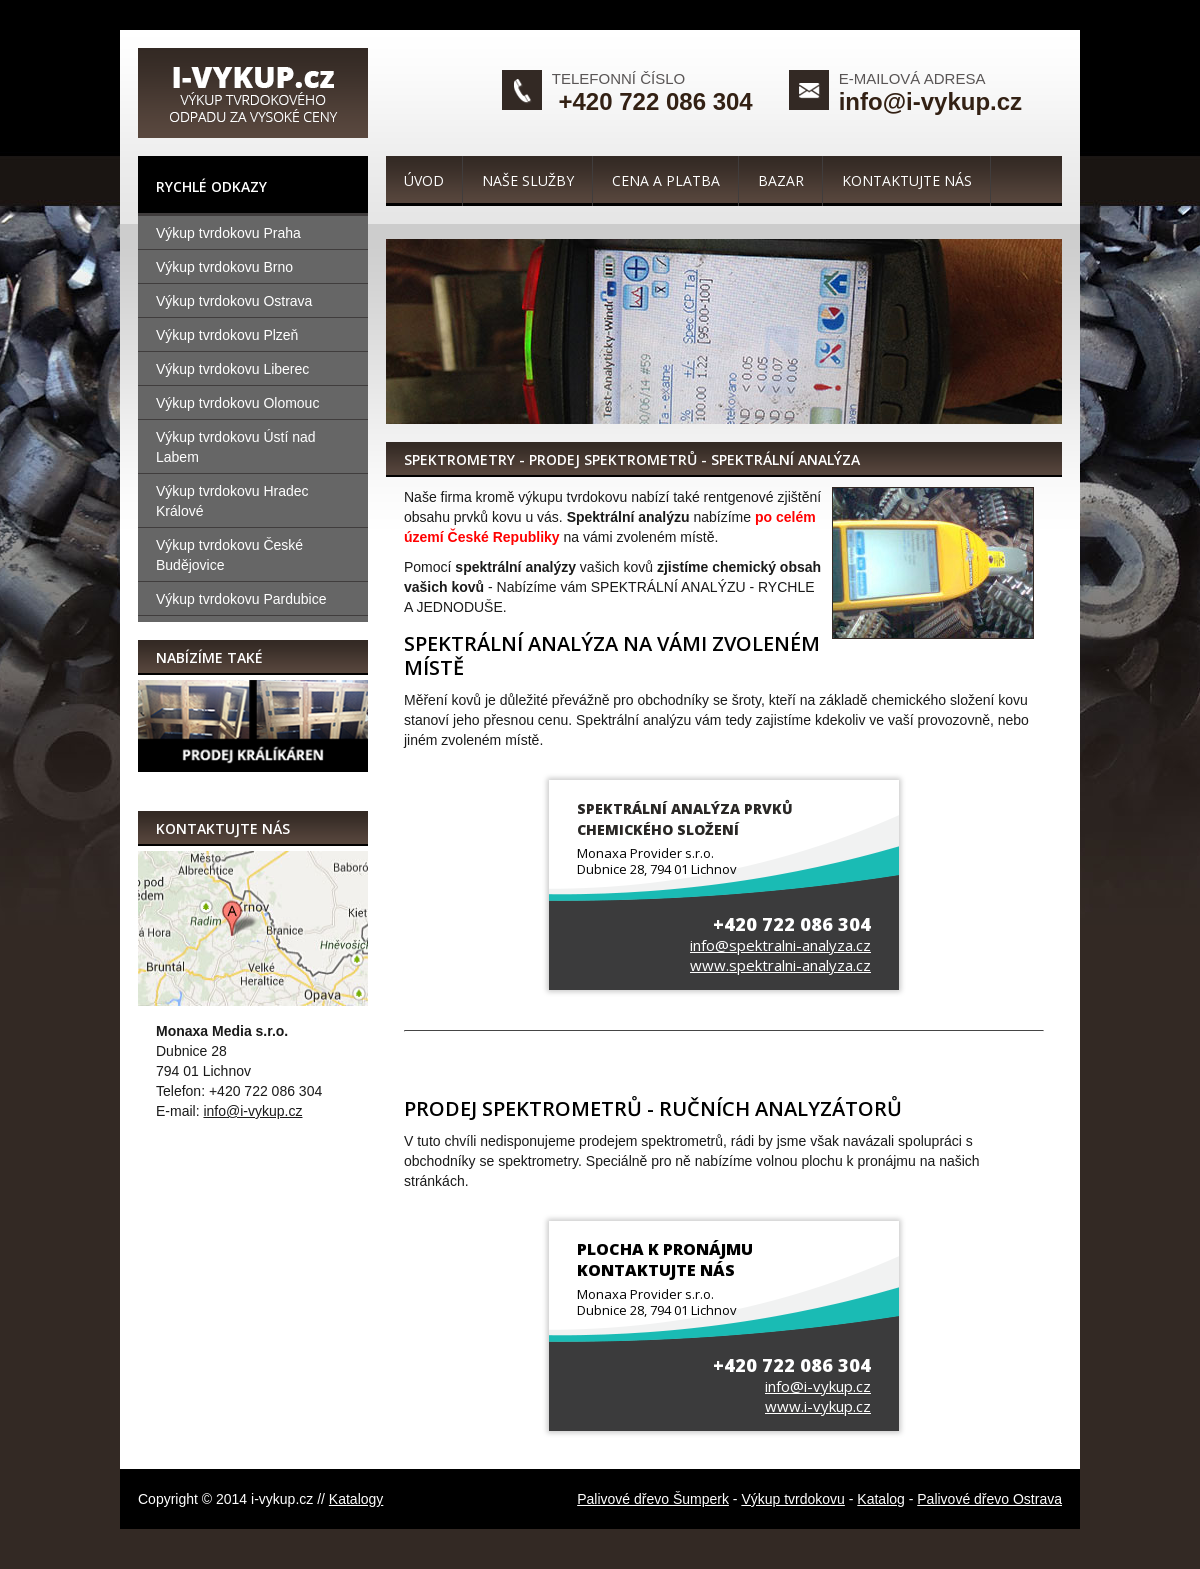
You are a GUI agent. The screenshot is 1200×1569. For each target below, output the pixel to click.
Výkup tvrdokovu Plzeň (227, 335)
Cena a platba (666, 180)
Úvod (424, 180)
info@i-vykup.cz (930, 101)
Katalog (880, 1499)
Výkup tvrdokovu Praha (228, 233)
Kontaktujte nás (907, 180)
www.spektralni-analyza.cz (780, 965)
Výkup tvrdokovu (793, 1499)
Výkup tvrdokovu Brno (224, 267)
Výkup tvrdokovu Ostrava (234, 301)
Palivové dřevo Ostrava (989, 1499)
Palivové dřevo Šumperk (653, 1499)
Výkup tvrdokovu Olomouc (237, 403)
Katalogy (356, 1499)
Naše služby (528, 180)
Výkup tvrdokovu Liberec (232, 369)
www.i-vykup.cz (818, 1406)
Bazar (781, 180)
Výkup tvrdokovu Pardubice (241, 599)
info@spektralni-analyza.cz (780, 945)
